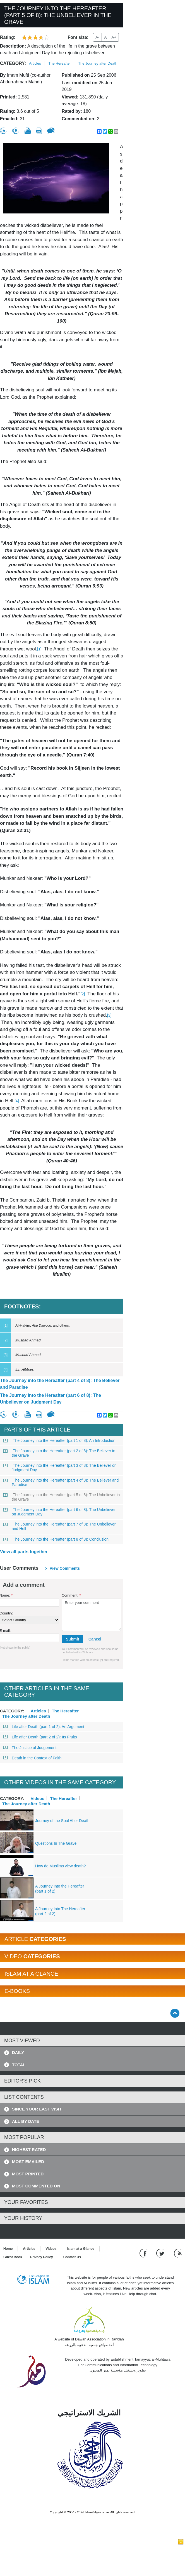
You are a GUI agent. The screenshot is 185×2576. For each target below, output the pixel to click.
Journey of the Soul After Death (62, 1820)
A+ (113, 37)
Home (8, 2249)
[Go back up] (174, 2013)
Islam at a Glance (80, 2249)
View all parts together (23, 1551)
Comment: (71, 1595)
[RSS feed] (178, 2253)
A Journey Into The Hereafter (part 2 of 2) (60, 1911)
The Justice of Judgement (29, 1747)
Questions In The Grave (55, 1843)
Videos (37, 1798)
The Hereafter (59, 63)
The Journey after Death (97, 63)
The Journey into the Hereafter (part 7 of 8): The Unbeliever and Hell (59, 1526)
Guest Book (12, 2257)
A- (97, 37)
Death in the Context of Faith (32, 1758)
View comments (65, 1568)
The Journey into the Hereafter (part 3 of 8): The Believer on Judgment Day (60, 1467)
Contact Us (72, 2257)
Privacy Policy (41, 2257)
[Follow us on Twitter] (160, 2253)
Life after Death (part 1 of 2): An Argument (43, 1726)
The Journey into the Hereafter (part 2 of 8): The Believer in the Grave (59, 1453)
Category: (13, 63)
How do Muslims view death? (60, 1866)
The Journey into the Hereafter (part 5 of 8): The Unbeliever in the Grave (61, 1497)
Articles (35, 63)
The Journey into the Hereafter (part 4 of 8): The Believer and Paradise (60, 1384)
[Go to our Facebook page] (144, 2253)
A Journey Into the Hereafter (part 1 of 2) (59, 1888)
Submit (72, 1639)
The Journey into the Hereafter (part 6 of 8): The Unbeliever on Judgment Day (50, 1398)
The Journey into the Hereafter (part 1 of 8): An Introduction (59, 1440)
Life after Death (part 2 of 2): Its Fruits (40, 1737)
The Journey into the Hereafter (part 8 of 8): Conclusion (56, 1539)
